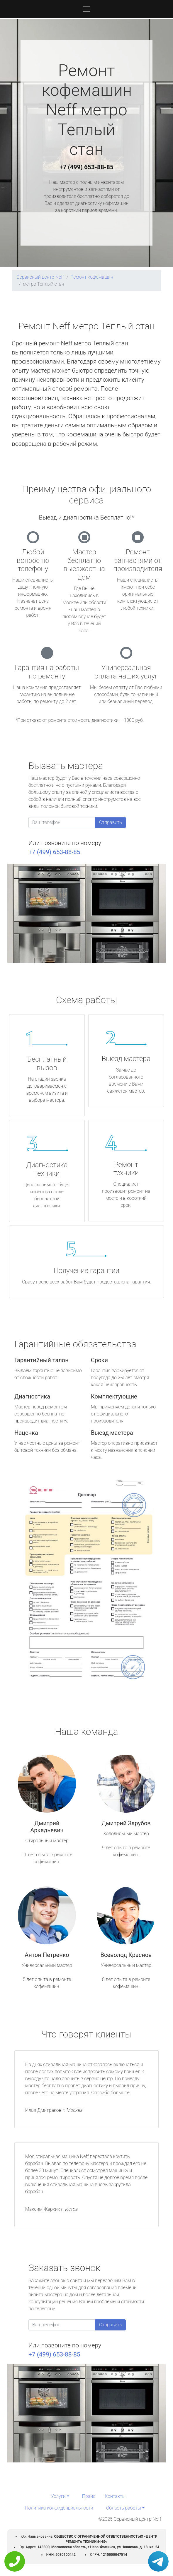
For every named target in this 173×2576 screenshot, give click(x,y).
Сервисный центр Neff (40, 277)
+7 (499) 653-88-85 (86, 167)
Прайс (89, 2496)
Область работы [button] (123, 2508)
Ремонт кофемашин (92, 277)
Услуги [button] (58, 2496)
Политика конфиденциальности (59, 2508)
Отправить (110, 822)
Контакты (115, 2496)
